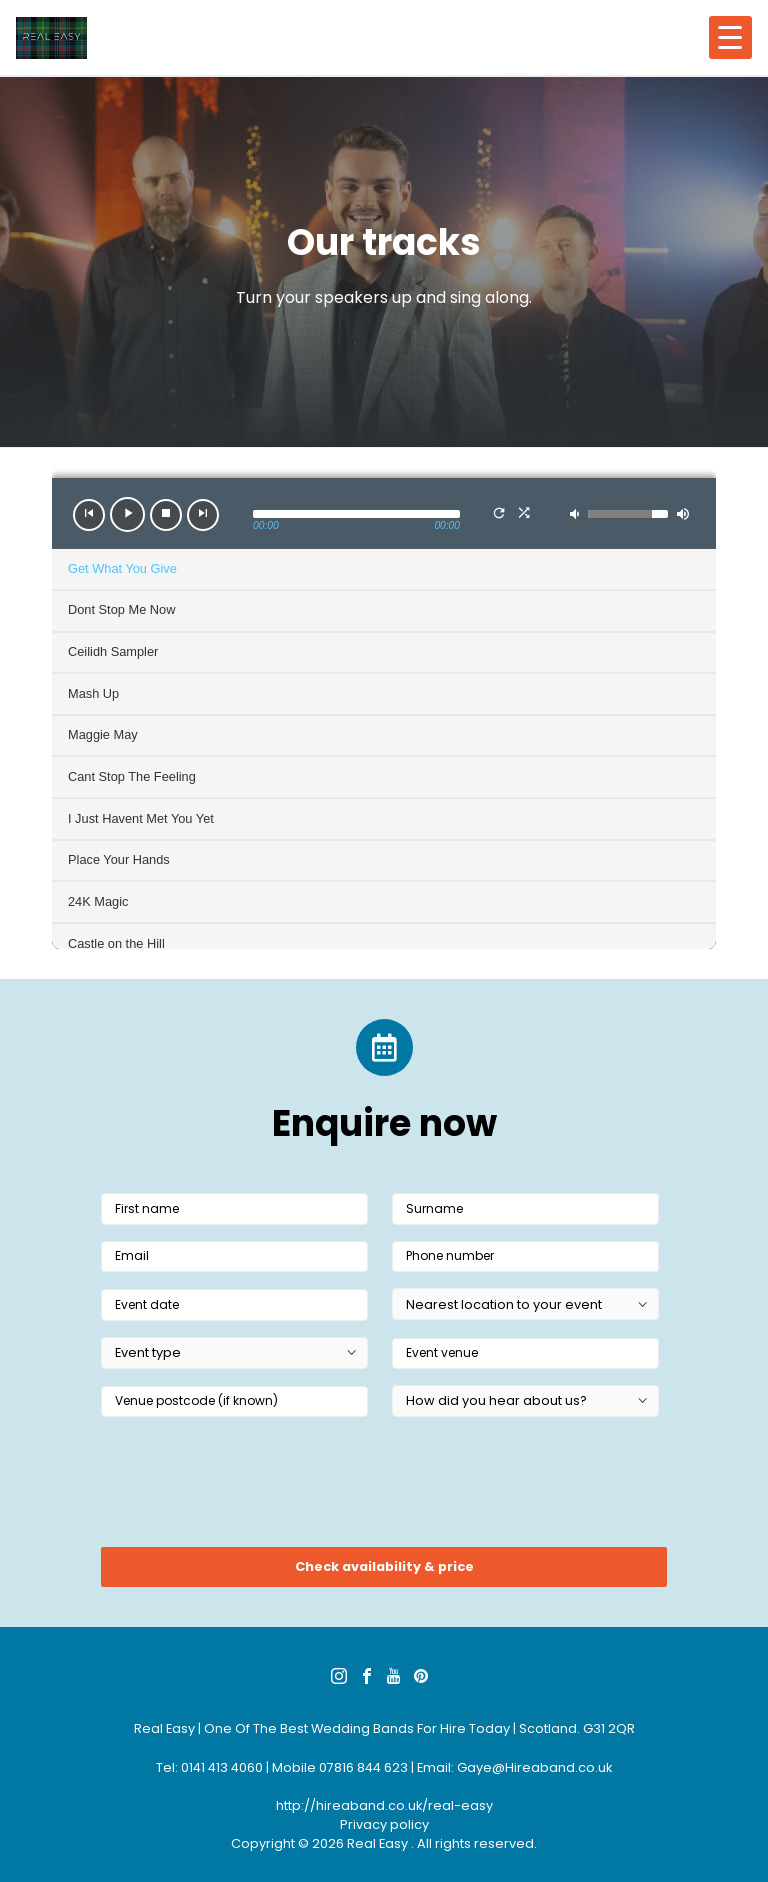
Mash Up (93, 693)
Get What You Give (122, 568)
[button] (89, 515)
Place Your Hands (119, 859)
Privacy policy (384, 1824)
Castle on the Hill (116, 943)
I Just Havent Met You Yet (141, 818)
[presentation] (253, 1488)
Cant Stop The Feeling (132, 776)
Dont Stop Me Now (121, 609)
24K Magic (98, 901)
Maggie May (103, 734)
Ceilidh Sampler (113, 651)
